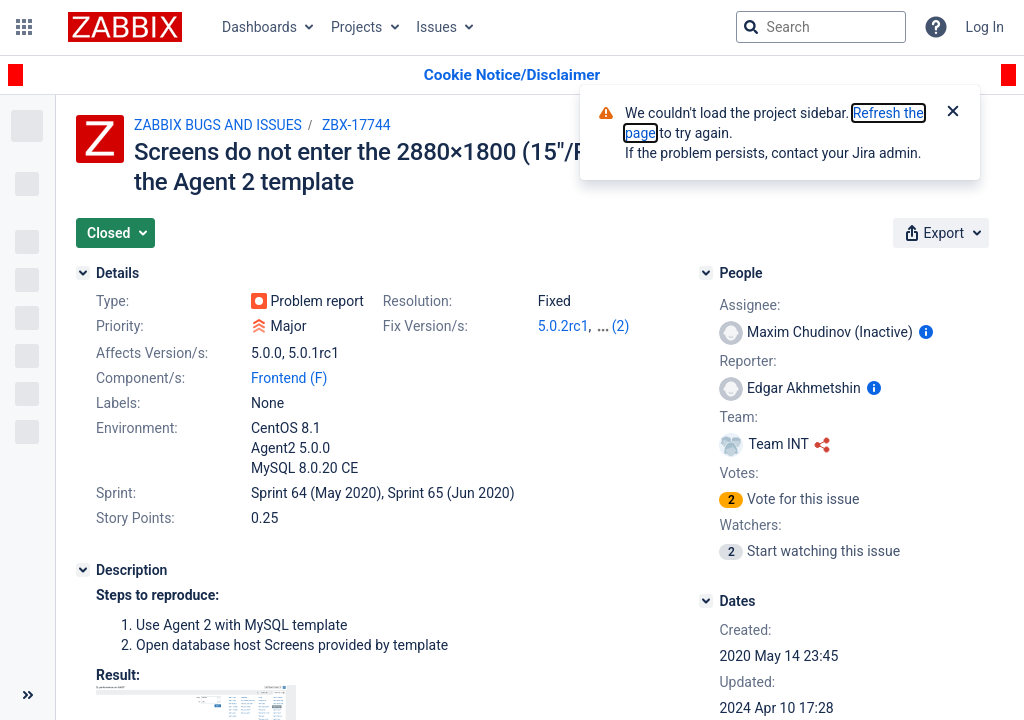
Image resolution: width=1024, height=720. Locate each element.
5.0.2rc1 (563, 326)
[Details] (83, 273)
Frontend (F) (289, 378)
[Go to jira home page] (125, 27)
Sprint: (116, 493)
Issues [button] (436, 27)
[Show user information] (926, 332)
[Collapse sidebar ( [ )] (27, 695)
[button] (24, 27)
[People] (706, 273)
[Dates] (706, 601)
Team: (738, 417)
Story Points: (135, 518)
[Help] (936, 27)
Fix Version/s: (425, 326)
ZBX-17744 (356, 125)
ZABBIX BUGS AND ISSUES (218, 125)
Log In (985, 27)
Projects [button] (356, 27)
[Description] (83, 570)
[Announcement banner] (512, 75)
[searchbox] (821, 27)
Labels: (118, 403)
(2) (621, 326)
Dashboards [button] (259, 27)
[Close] (953, 113)
